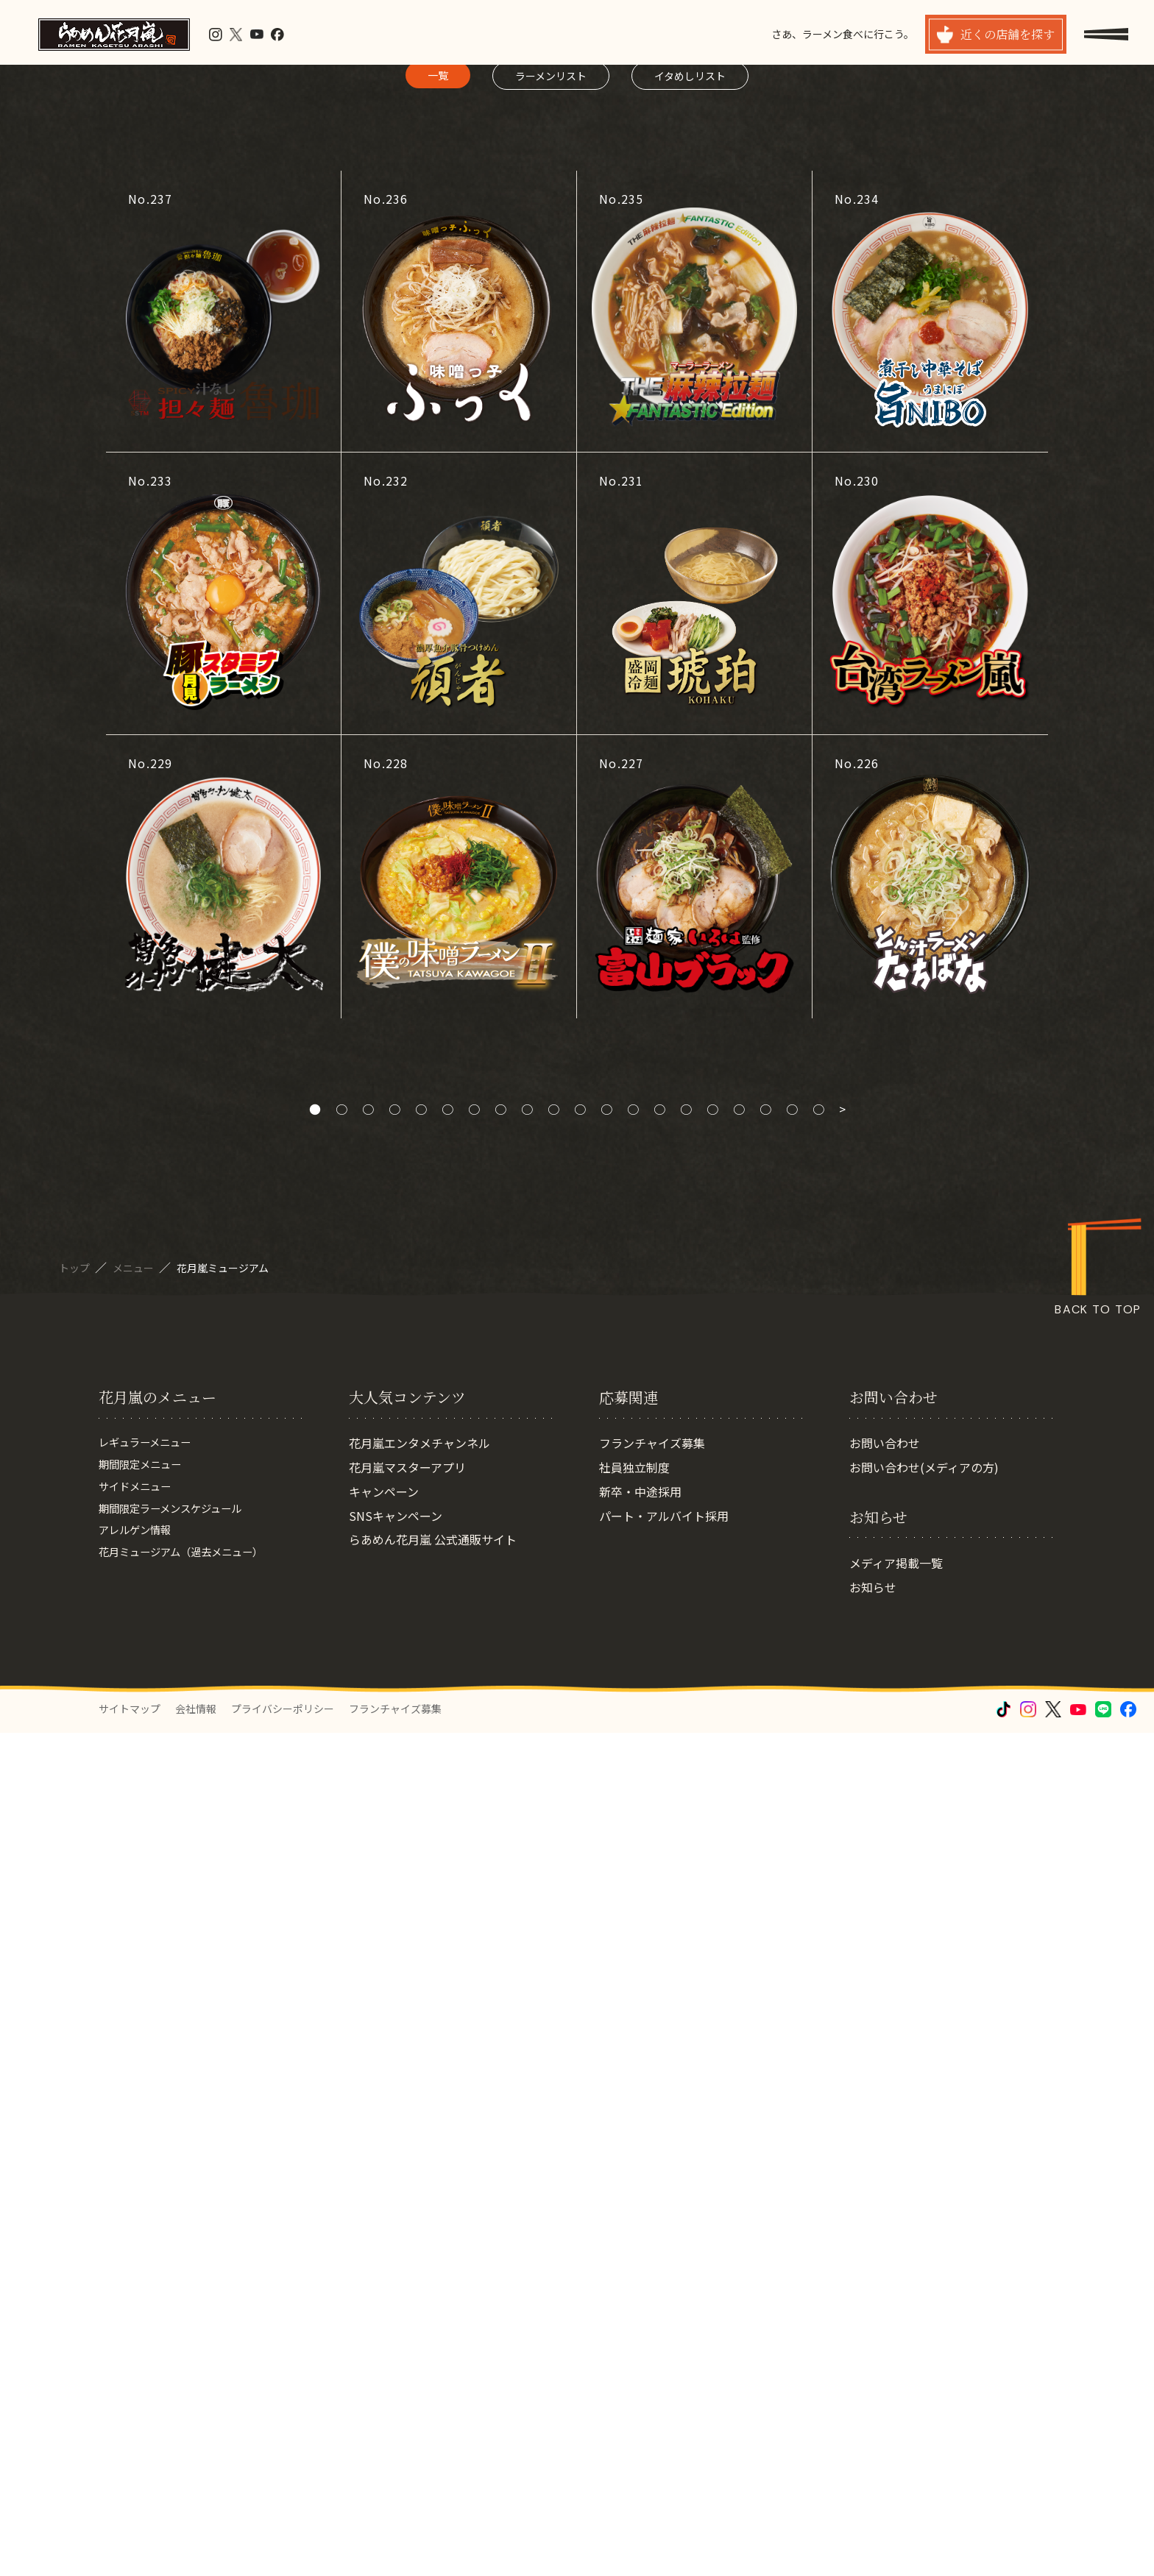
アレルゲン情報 (140, 2382)
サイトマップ (129, 2551)
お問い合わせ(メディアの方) (924, 2310)
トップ (75, 2018)
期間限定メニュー (146, 2310)
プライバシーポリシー (282, 2551)
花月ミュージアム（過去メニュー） (192, 2407)
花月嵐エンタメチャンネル (419, 2286)
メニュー (134, 2018)
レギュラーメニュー (151, 2286)
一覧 (438, 824)
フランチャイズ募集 (652, 2286)
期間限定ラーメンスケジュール (180, 2358)
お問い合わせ (884, 2286)
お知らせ (872, 2429)
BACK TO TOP (1098, 2060)
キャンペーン (384, 2334)
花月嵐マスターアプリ (407, 2310)
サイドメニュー (140, 2334)
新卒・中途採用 (640, 2334)
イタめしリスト (690, 825)
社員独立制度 (634, 2310)
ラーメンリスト (551, 825)
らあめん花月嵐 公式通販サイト (433, 2382)
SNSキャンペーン (395, 2358)
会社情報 (195, 2551)
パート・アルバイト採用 (664, 2358)
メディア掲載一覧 (896, 2405)
